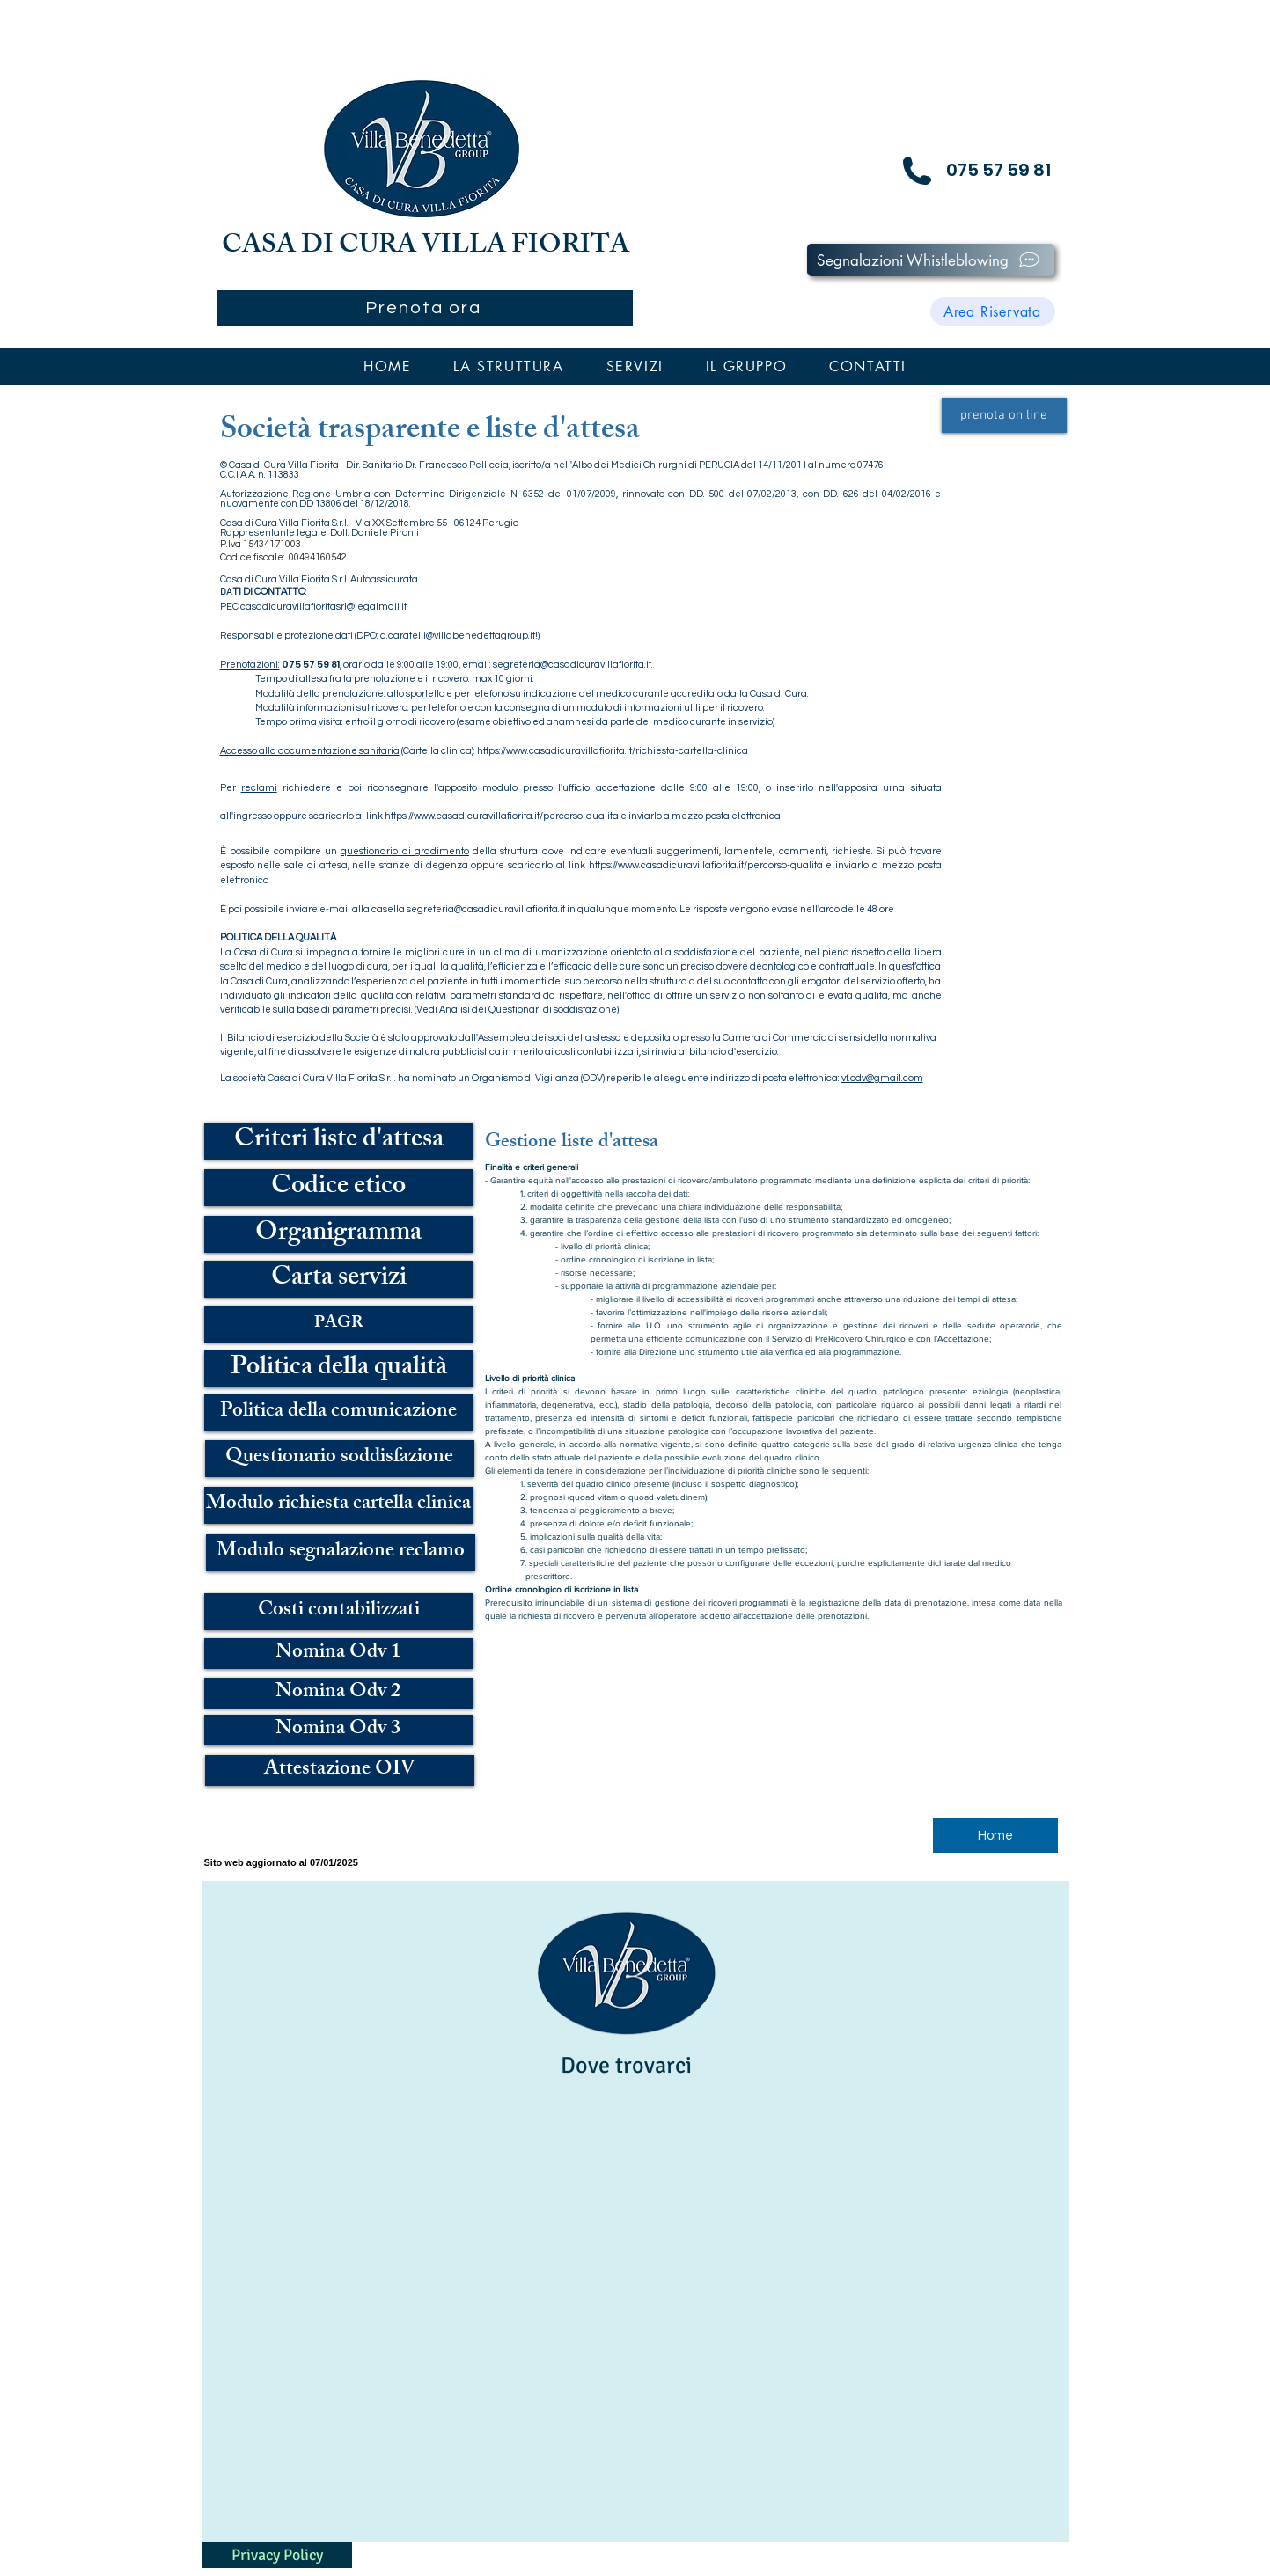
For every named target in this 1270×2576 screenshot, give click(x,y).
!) (537, 635)
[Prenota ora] (425, 308)
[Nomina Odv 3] (338, 1730)
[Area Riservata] (992, 311)
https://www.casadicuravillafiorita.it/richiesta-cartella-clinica (612, 751)
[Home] (995, 1835)
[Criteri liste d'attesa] (338, 1141)
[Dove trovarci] (626, 2066)
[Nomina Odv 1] (338, 1653)
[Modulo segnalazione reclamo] (340, 1552)
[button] (508, 366)
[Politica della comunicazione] (338, 1412)
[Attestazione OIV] (339, 1770)
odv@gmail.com (886, 1078)
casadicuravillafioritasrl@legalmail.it (323, 606)
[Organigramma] (338, 1234)
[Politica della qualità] (338, 1368)
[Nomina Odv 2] (338, 1693)
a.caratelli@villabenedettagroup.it (457, 635)
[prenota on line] (1004, 415)
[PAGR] (338, 1324)
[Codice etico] (338, 1187)
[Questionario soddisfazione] (339, 1458)
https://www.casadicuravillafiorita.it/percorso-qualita (502, 816)
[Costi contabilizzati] (338, 1611)
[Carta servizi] (338, 1279)
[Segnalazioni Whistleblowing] (930, 260)
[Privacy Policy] (277, 2555)
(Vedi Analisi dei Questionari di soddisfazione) (517, 1009)
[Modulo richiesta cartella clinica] (338, 1505)
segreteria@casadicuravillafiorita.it (572, 665)
